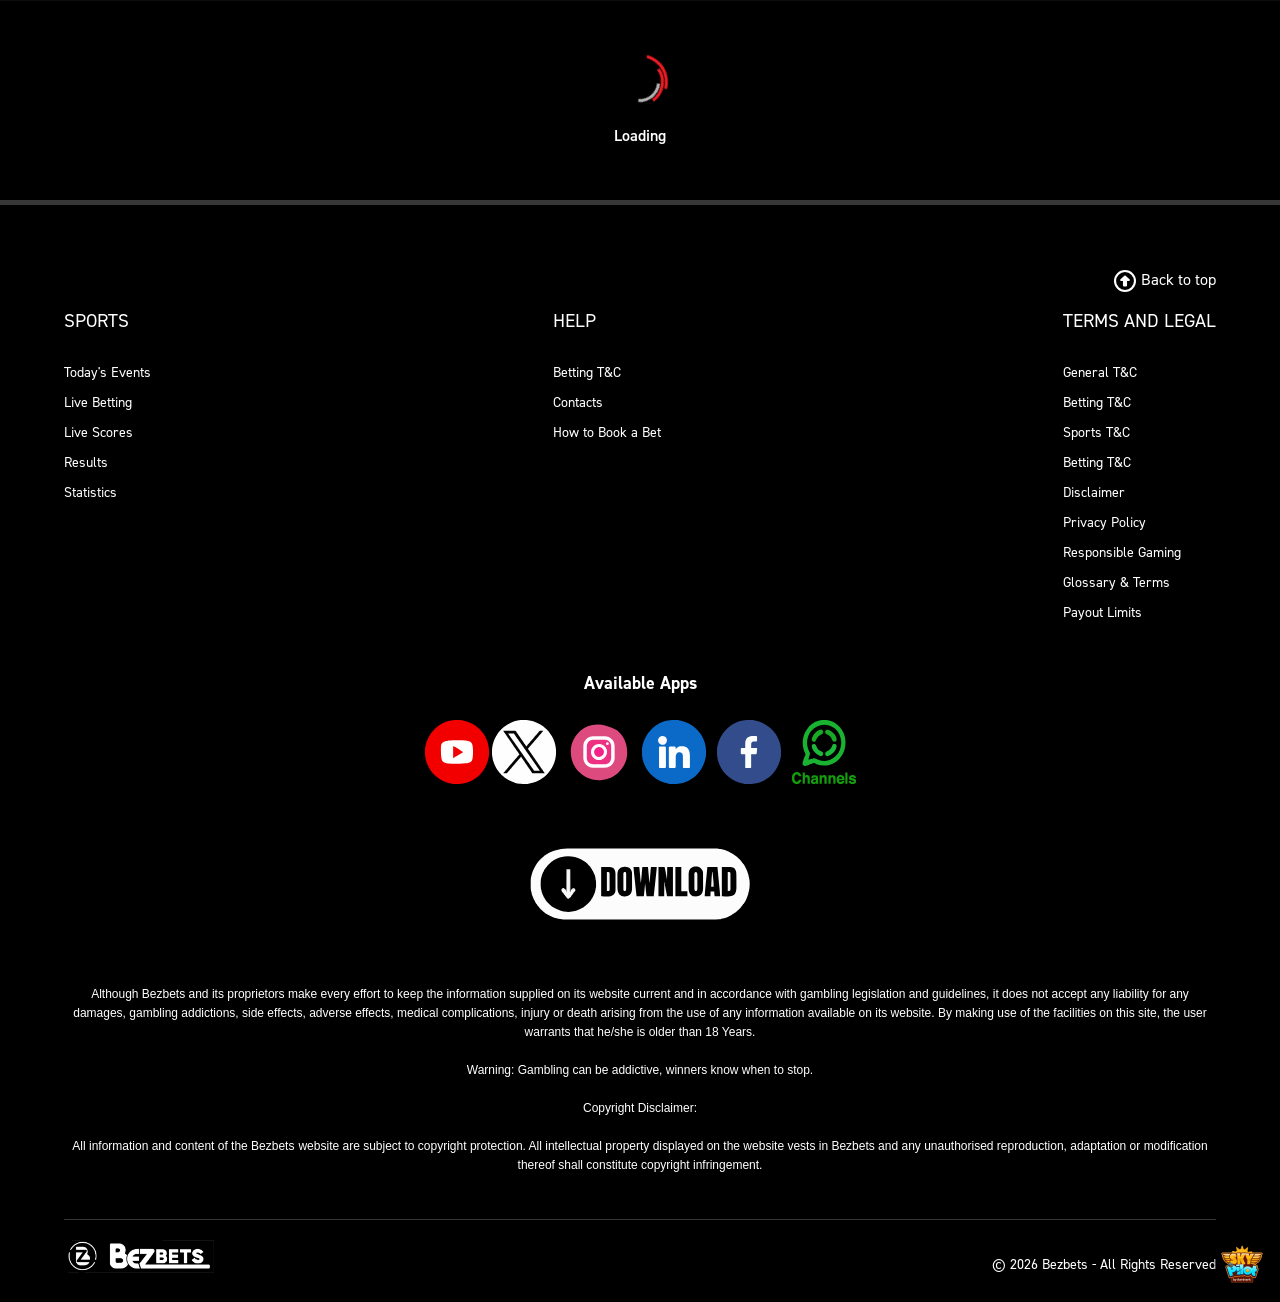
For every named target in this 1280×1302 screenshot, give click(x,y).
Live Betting (98, 402)
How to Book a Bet (607, 432)
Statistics (90, 492)
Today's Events (107, 372)
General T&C (1100, 372)
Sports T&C (1096, 432)
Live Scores (98, 432)
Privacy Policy (1104, 522)
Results (86, 462)
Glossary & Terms (1116, 582)
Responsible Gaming (1122, 552)
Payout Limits (1102, 612)
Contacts (578, 402)
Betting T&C (587, 372)
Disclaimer (1094, 492)
